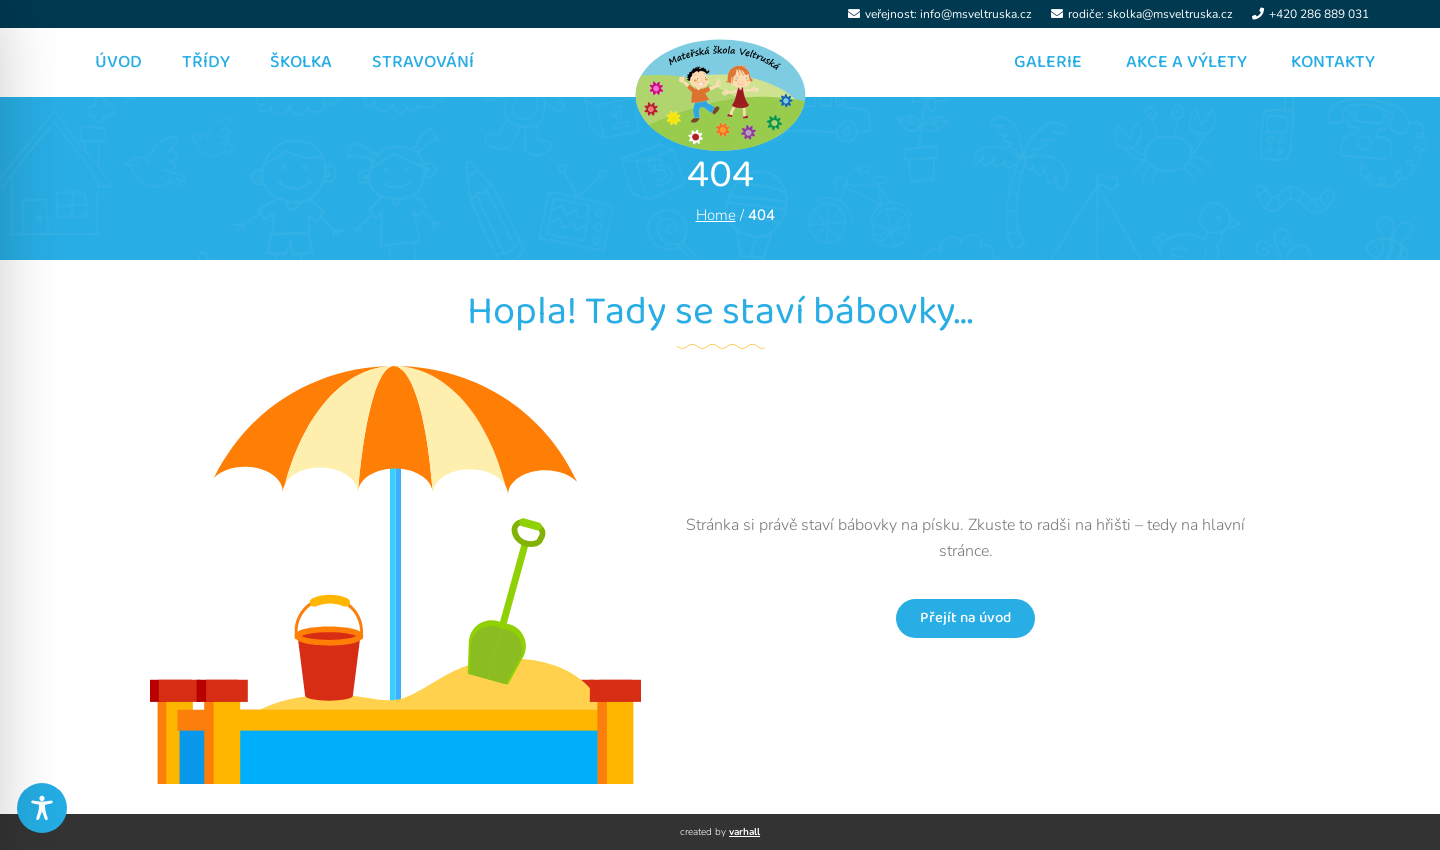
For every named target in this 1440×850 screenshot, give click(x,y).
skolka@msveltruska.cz (1170, 14)
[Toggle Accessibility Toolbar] (42, 808)
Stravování (423, 62)
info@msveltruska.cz (976, 14)
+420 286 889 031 (1319, 14)
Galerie (1048, 62)
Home (716, 215)
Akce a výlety (1186, 62)
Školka (301, 62)
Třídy (206, 62)
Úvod (118, 62)
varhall (744, 832)
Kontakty (1333, 62)
